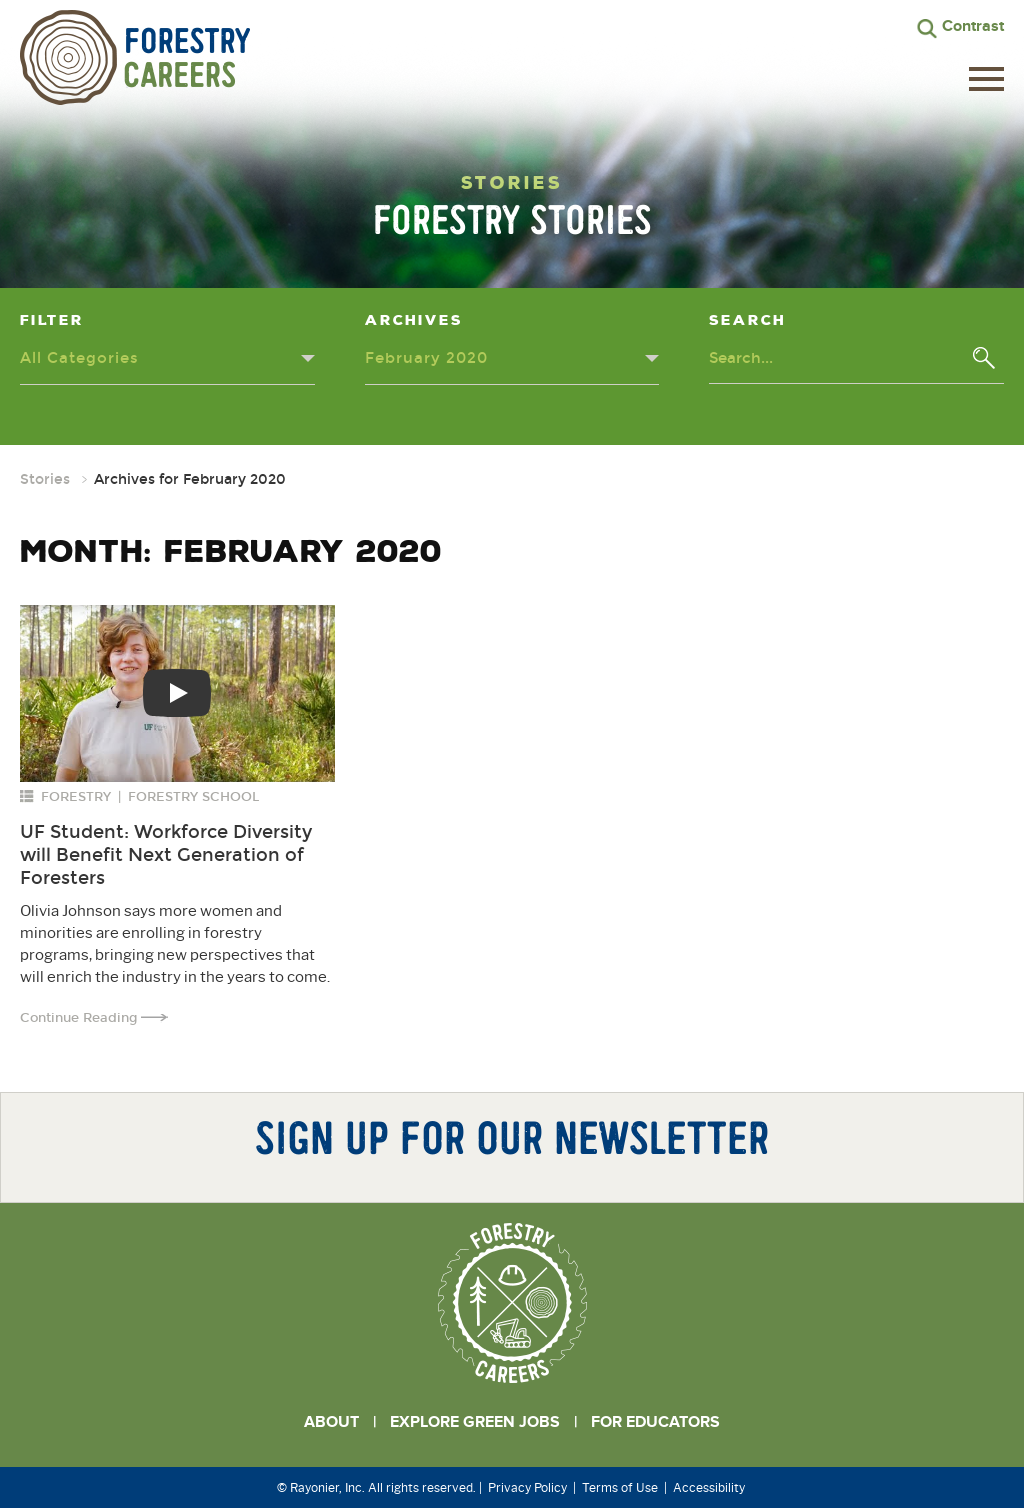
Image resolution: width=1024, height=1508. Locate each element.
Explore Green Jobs (475, 1422)
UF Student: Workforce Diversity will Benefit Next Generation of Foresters (166, 855)
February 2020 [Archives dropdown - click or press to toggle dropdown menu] (426, 358)
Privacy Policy (527, 1487)
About (331, 1422)
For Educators (655, 1422)
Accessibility (709, 1487)
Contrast (973, 26)
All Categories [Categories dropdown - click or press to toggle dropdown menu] (79, 358)
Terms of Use (620, 1487)
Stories (45, 479)
